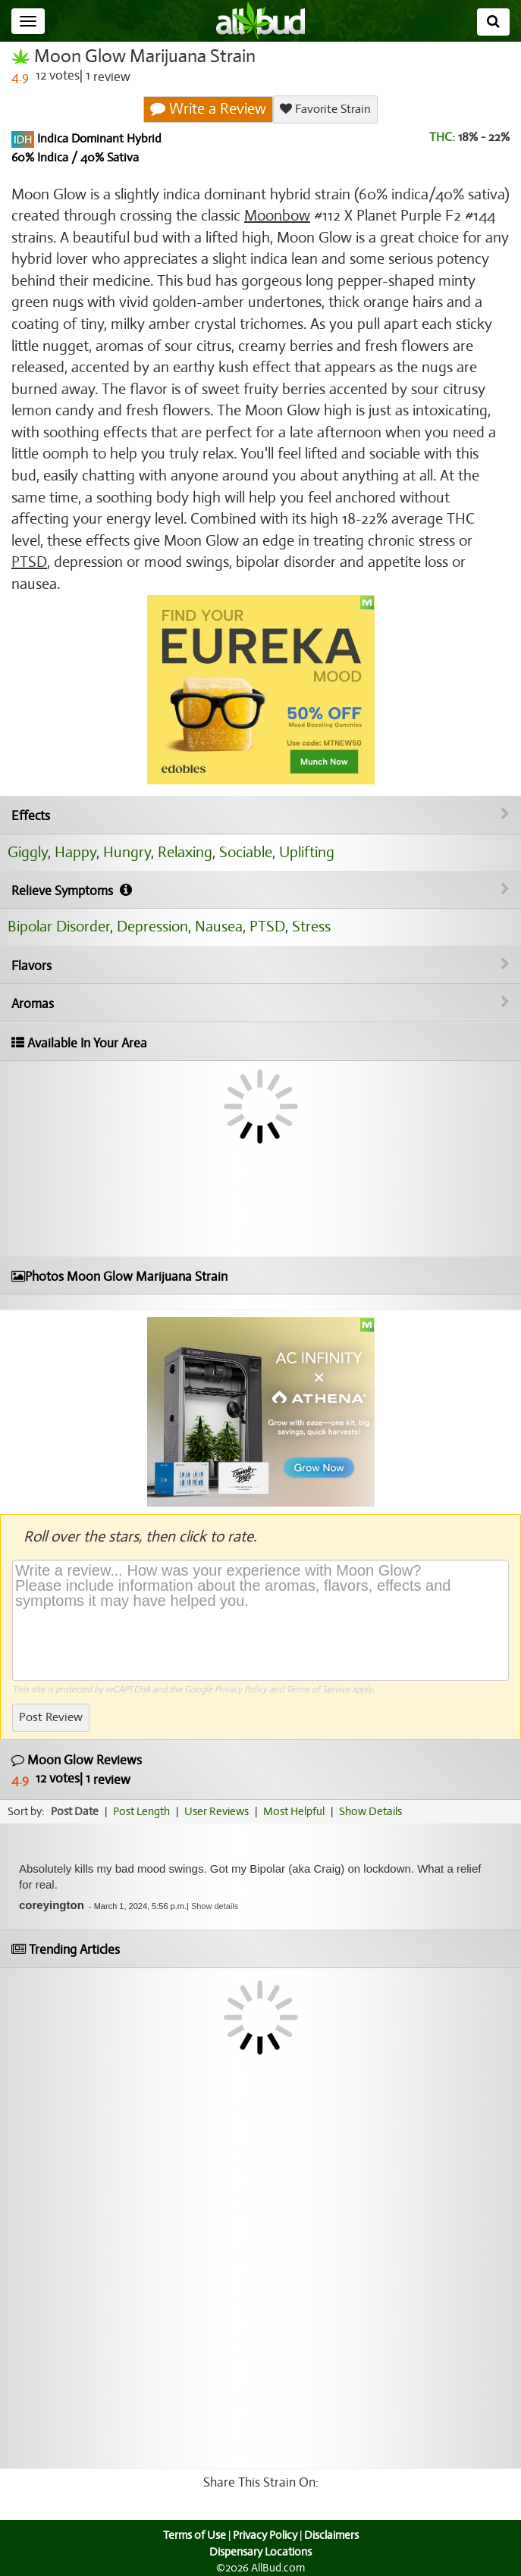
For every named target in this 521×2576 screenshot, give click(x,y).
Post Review (51, 1717)
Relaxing (185, 852)
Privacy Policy (241, 1689)
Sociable (245, 852)
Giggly (28, 852)
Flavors (260, 965)
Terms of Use (194, 2535)
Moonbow (277, 215)
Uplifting (306, 852)
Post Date (75, 1811)
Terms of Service (318, 1689)
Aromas (260, 1003)
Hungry (127, 852)
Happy (75, 852)
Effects (260, 815)
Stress (311, 926)
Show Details (370, 1811)
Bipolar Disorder (59, 926)
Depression (152, 926)
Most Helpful (294, 1811)
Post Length (141, 1811)
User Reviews (216, 1811)
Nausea (219, 926)
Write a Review (208, 108)
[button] (214, 1906)
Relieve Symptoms (260, 890)
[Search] (493, 22)
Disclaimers (331, 2535)
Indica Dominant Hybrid (98, 138)
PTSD (29, 561)
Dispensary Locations (260, 2552)
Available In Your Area (79, 1043)
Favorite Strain (325, 109)
